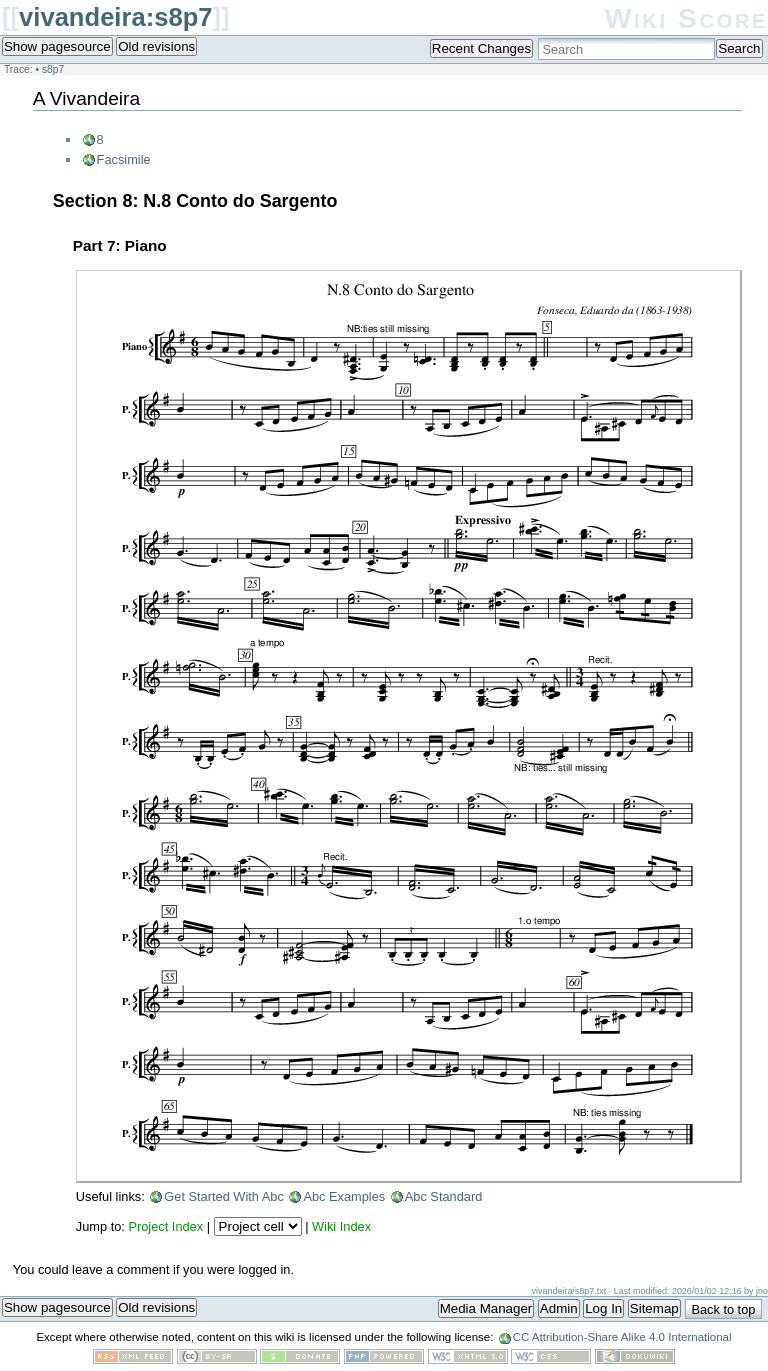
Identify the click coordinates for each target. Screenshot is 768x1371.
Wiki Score (686, 18)
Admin (559, 1308)
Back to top (723, 1309)
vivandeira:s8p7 (115, 17)
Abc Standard (444, 1196)
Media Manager (486, 1308)
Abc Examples (344, 1196)
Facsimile (124, 159)
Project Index (165, 1226)
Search (739, 48)
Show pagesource (57, 46)
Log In (603, 1308)
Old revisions (156, 46)
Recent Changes (481, 48)
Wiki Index (341, 1226)
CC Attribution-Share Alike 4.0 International (622, 1337)
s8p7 (53, 69)
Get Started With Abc (224, 1196)
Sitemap (654, 1308)
